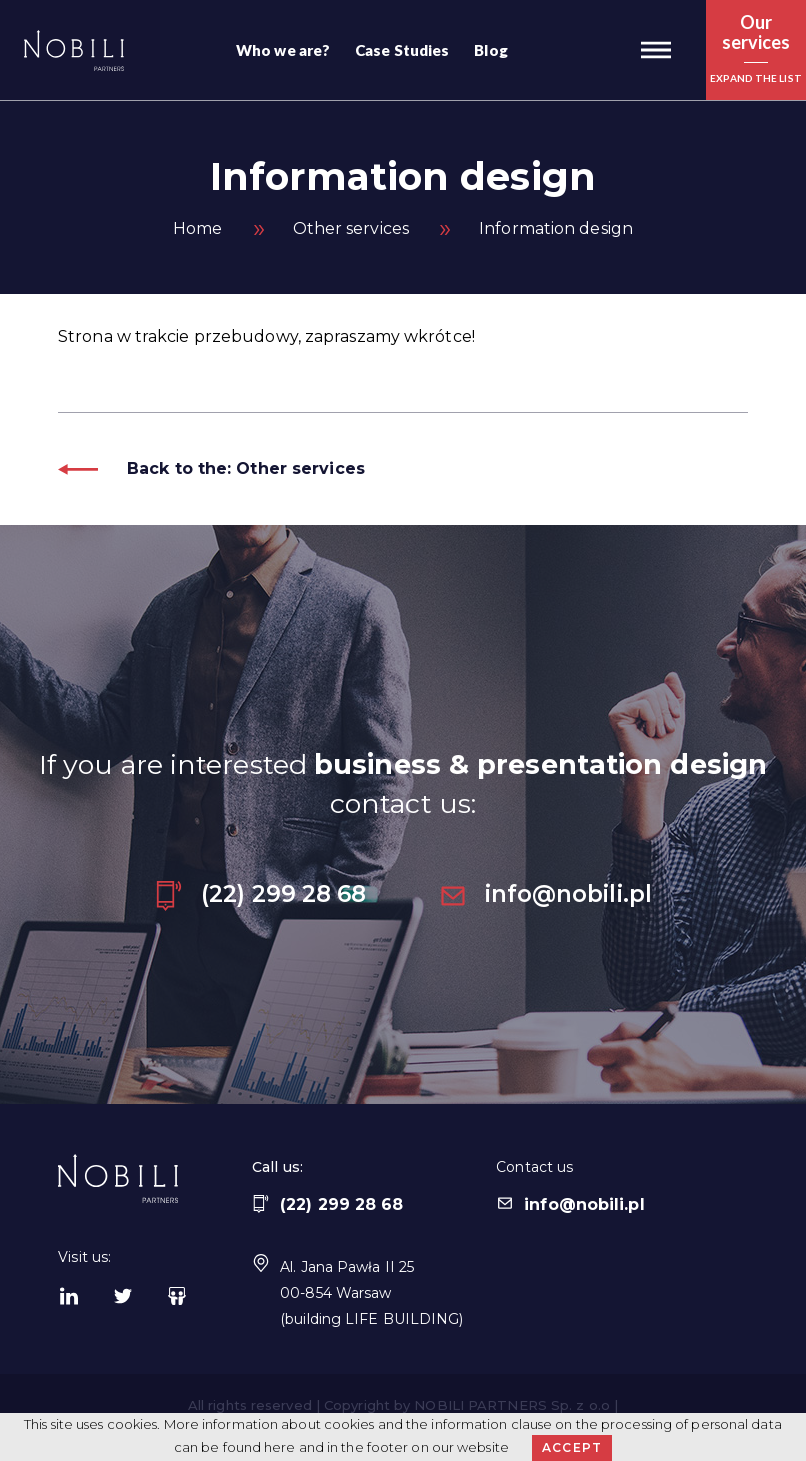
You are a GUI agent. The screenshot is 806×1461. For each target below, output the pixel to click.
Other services (351, 228)
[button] (656, 50)
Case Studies (402, 50)
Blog (490, 50)
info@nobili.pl (545, 894)
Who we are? (283, 50)
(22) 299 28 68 (260, 894)
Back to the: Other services (211, 468)
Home (197, 228)
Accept (572, 1447)
